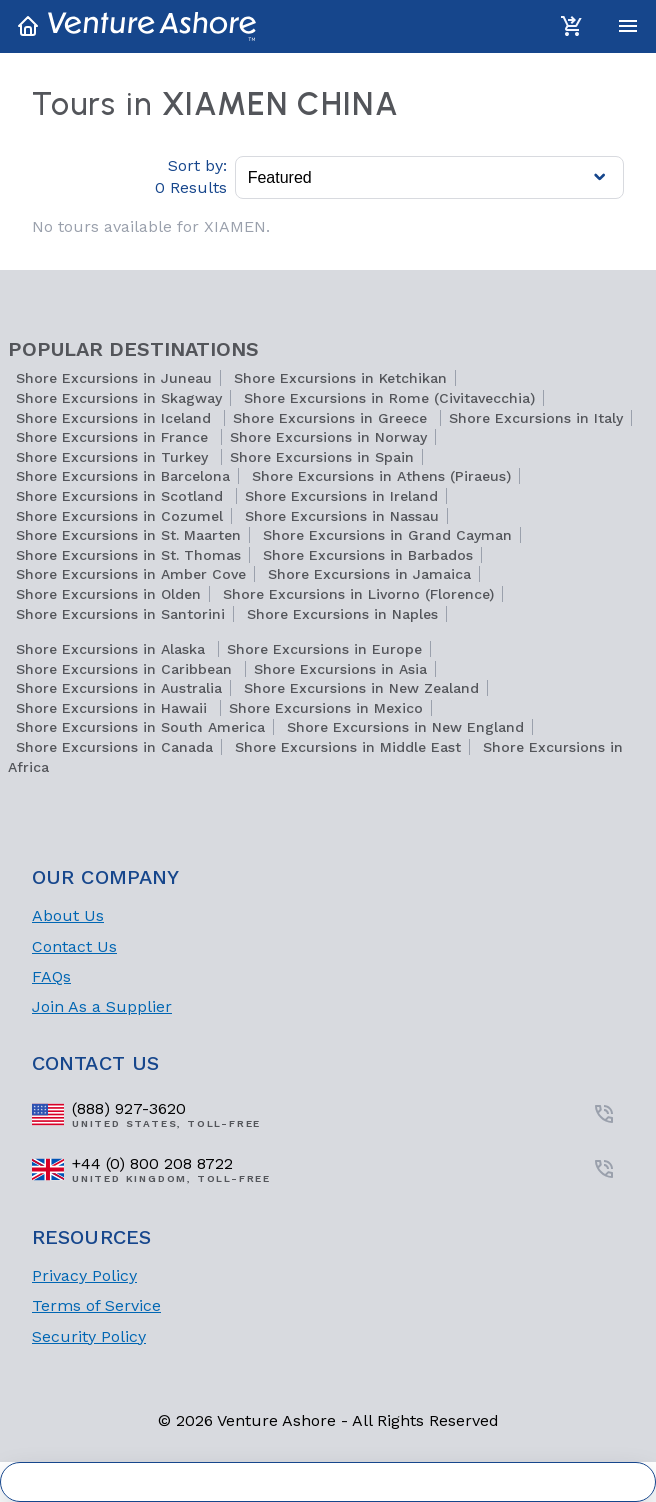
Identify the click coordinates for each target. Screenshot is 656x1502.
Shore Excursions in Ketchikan (340, 378)
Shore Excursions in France (114, 437)
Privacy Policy (84, 1275)
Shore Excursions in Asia (340, 669)
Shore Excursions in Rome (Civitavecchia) (389, 398)
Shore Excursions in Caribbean (126, 669)
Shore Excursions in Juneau (114, 378)
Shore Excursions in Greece (332, 418)
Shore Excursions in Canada (114, 747)
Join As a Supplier (102, 1006)
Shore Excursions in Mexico (326, 708)
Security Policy (89, 1336)
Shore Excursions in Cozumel (119, 516)
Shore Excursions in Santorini (120, 614)
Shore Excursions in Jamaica (369, 574)
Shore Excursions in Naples (342, 614)
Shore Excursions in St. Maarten (128, 535)
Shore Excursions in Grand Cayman (387, 535)
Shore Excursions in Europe (324, 649)
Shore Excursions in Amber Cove (131, 574)
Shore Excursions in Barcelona (123, 476)
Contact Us (74, 946)
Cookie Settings (328, 1482)
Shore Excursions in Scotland (122, 496)
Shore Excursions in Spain (322, 457)
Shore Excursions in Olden (108, 594)
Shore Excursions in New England (405, 727)
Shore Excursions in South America (140, 727)
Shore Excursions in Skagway (119, 398)
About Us (68, 915)
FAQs (51, 976)
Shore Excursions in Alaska (113, 649)
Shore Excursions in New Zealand (361, 688)
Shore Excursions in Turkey (114, 457)
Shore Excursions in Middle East (348, 747)
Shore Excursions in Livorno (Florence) (358, 594)
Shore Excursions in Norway (328, 437)
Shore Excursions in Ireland (341, 496)
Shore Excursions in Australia (119, 688)
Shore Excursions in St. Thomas (128, 555)
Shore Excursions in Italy (536, 418)
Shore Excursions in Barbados (368, 555)
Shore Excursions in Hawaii (114, 708)
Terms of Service (96, 1305)
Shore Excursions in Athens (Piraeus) (381, 476)
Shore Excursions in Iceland (116, 418)
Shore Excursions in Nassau (342, 516)
